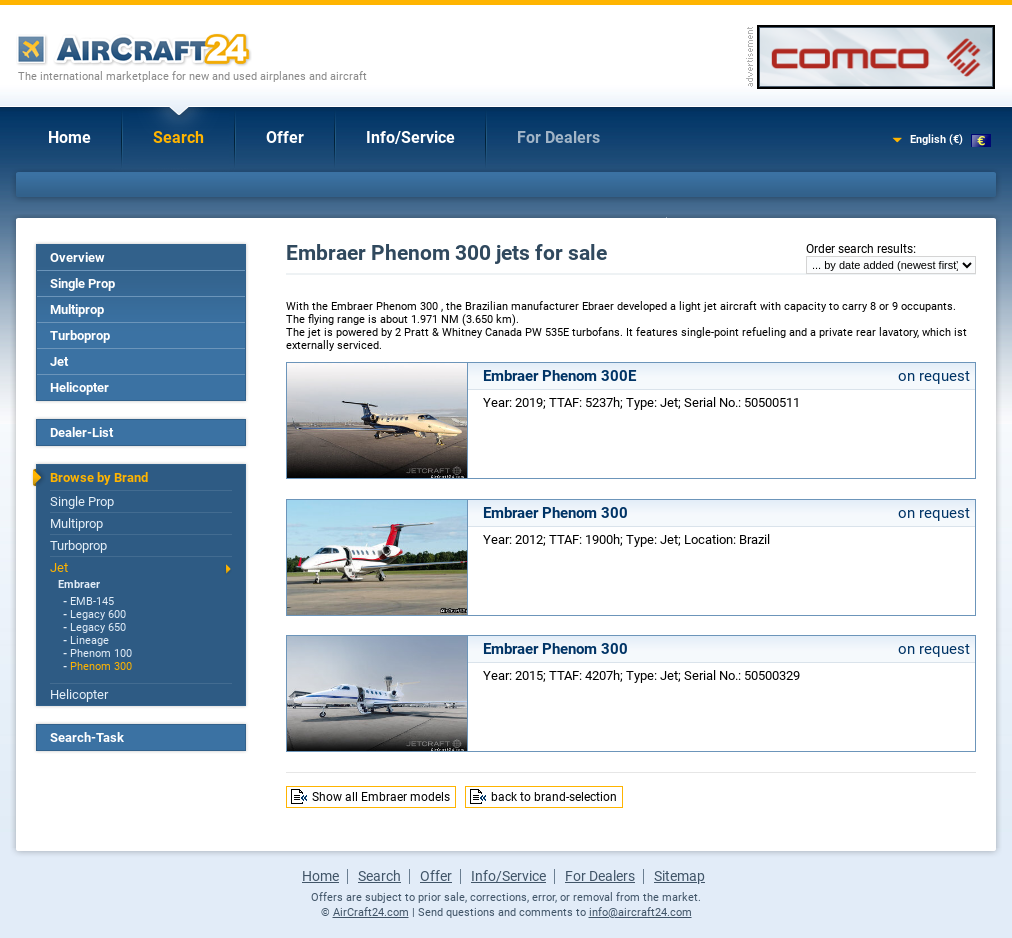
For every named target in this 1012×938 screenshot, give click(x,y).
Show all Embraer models (381, 797)
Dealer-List (81, 432)
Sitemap (679, 876)
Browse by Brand (99, 477)
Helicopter (79, 387)
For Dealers (558, 137)
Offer (285, 137)
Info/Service (410, 137)
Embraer (79, 584)
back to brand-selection (554, 797)
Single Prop (82, 283)
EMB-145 (92, 601)
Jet (59, 361)
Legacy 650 (98, 627)
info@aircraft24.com (640, 912)
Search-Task (87, 737)
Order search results (859, 249)
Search (178, 137)
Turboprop (80, 335)
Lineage (89, 640)
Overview (77, 257)
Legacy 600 (98, 614)
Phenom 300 (101, 666)
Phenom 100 (101, 653)
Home (69, 137)
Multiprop (77, 309)
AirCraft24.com (371, 912)
